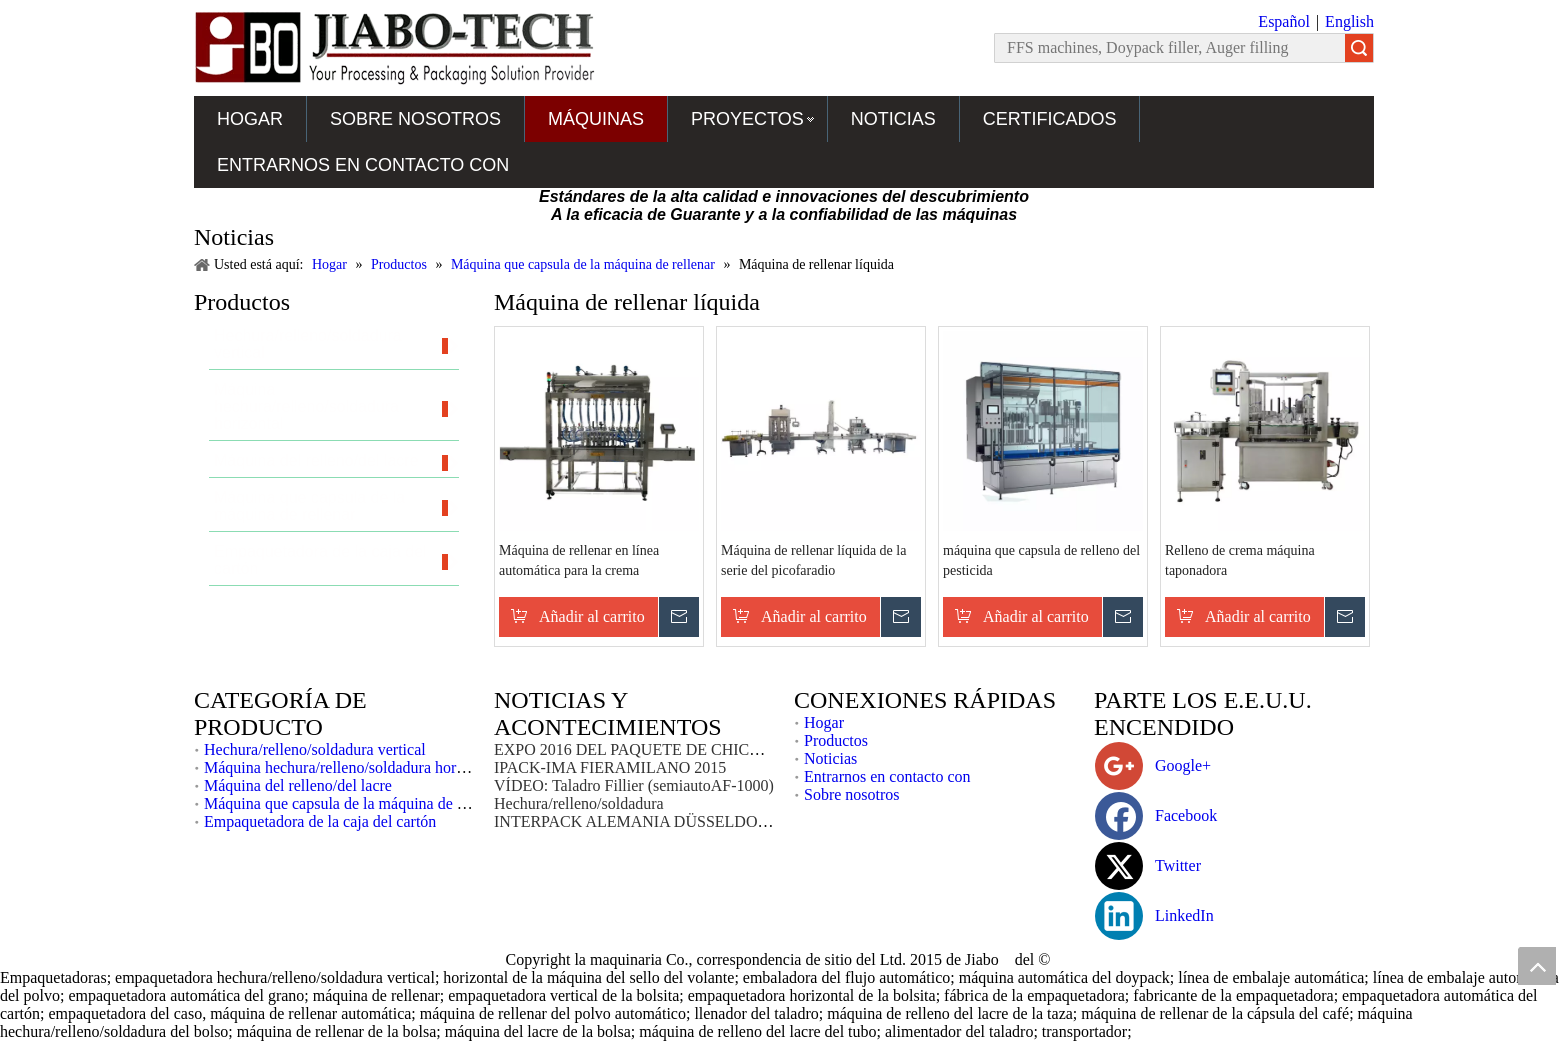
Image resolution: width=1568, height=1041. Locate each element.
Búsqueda (1359, 48)
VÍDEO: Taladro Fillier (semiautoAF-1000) (634, 785)
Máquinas (596, 119)
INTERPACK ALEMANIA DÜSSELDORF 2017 (653, 821)
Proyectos (747, 119)
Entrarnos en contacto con (363, 165)
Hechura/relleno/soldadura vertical (315, 749)
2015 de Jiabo (956, 959)
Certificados (1050, 119)
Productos (836, 740)
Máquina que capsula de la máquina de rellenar (355, 803)
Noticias (893, 119)
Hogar (250, 119)
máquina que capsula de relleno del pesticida (1041, 560)
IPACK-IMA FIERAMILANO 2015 (610, 767)
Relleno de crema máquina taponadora (1240, 560)
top (1537, 966)
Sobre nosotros (415, 119)
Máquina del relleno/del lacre (298, 785)
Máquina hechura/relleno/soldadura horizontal (352, 767)
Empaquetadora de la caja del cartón (320, 821)
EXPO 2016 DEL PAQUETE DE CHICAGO (639, 749)
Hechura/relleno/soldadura (579, 803)
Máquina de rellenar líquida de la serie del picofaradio (813, 560)
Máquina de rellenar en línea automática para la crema (579, 560)
